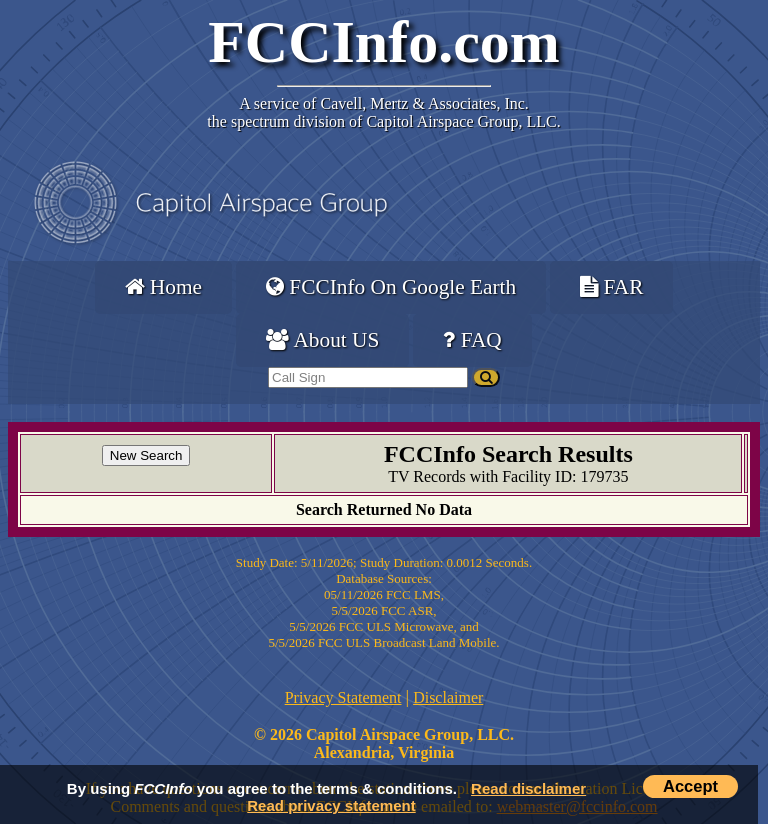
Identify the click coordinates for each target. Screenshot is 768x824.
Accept (690, 786)
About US (322, 340)
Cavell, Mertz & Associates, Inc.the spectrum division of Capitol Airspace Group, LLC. (383, 112)
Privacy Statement (343, 697)
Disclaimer (448, 697)
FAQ (472, 340)
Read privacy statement (331, 805)
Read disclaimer (528, 788)
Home (163, 287)
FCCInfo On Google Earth (391, 287)
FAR (611, 287)
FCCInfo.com (384, 42)
